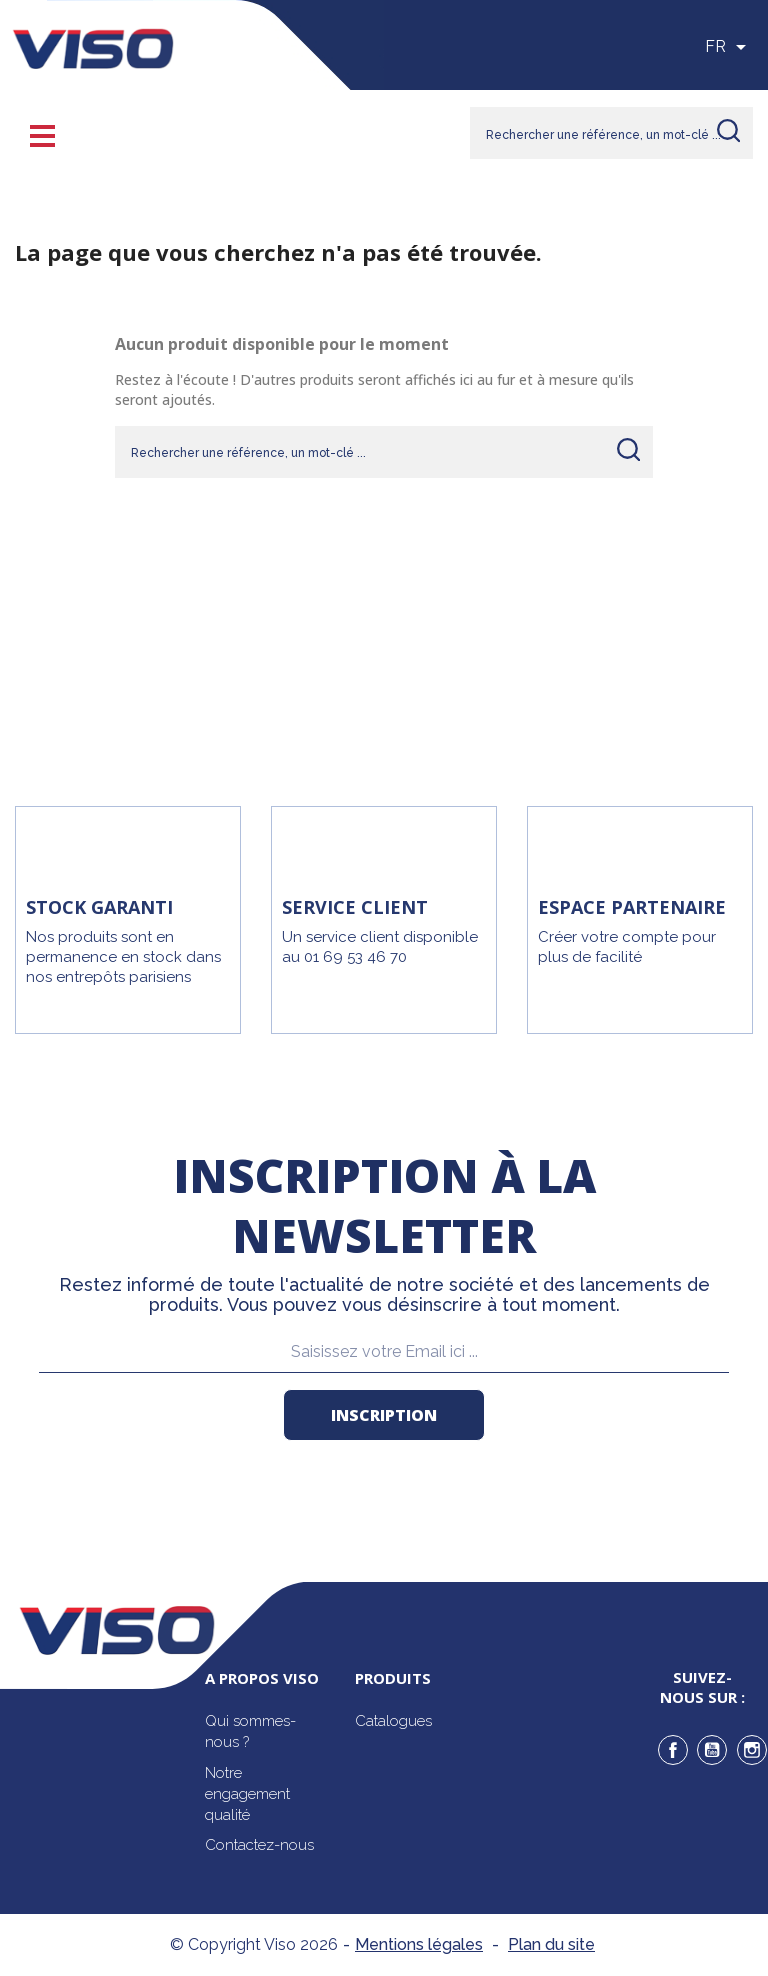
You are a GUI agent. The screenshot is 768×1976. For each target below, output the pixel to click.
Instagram (752, 1750)
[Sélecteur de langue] (729, 47)
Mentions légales (419, 1944)
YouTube (712, 1750)
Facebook (673, 1750)
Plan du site (551, 1944)
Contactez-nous (259, 1845)
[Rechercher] (611, 133)
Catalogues (393, 1721)
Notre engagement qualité (247, 1794)
